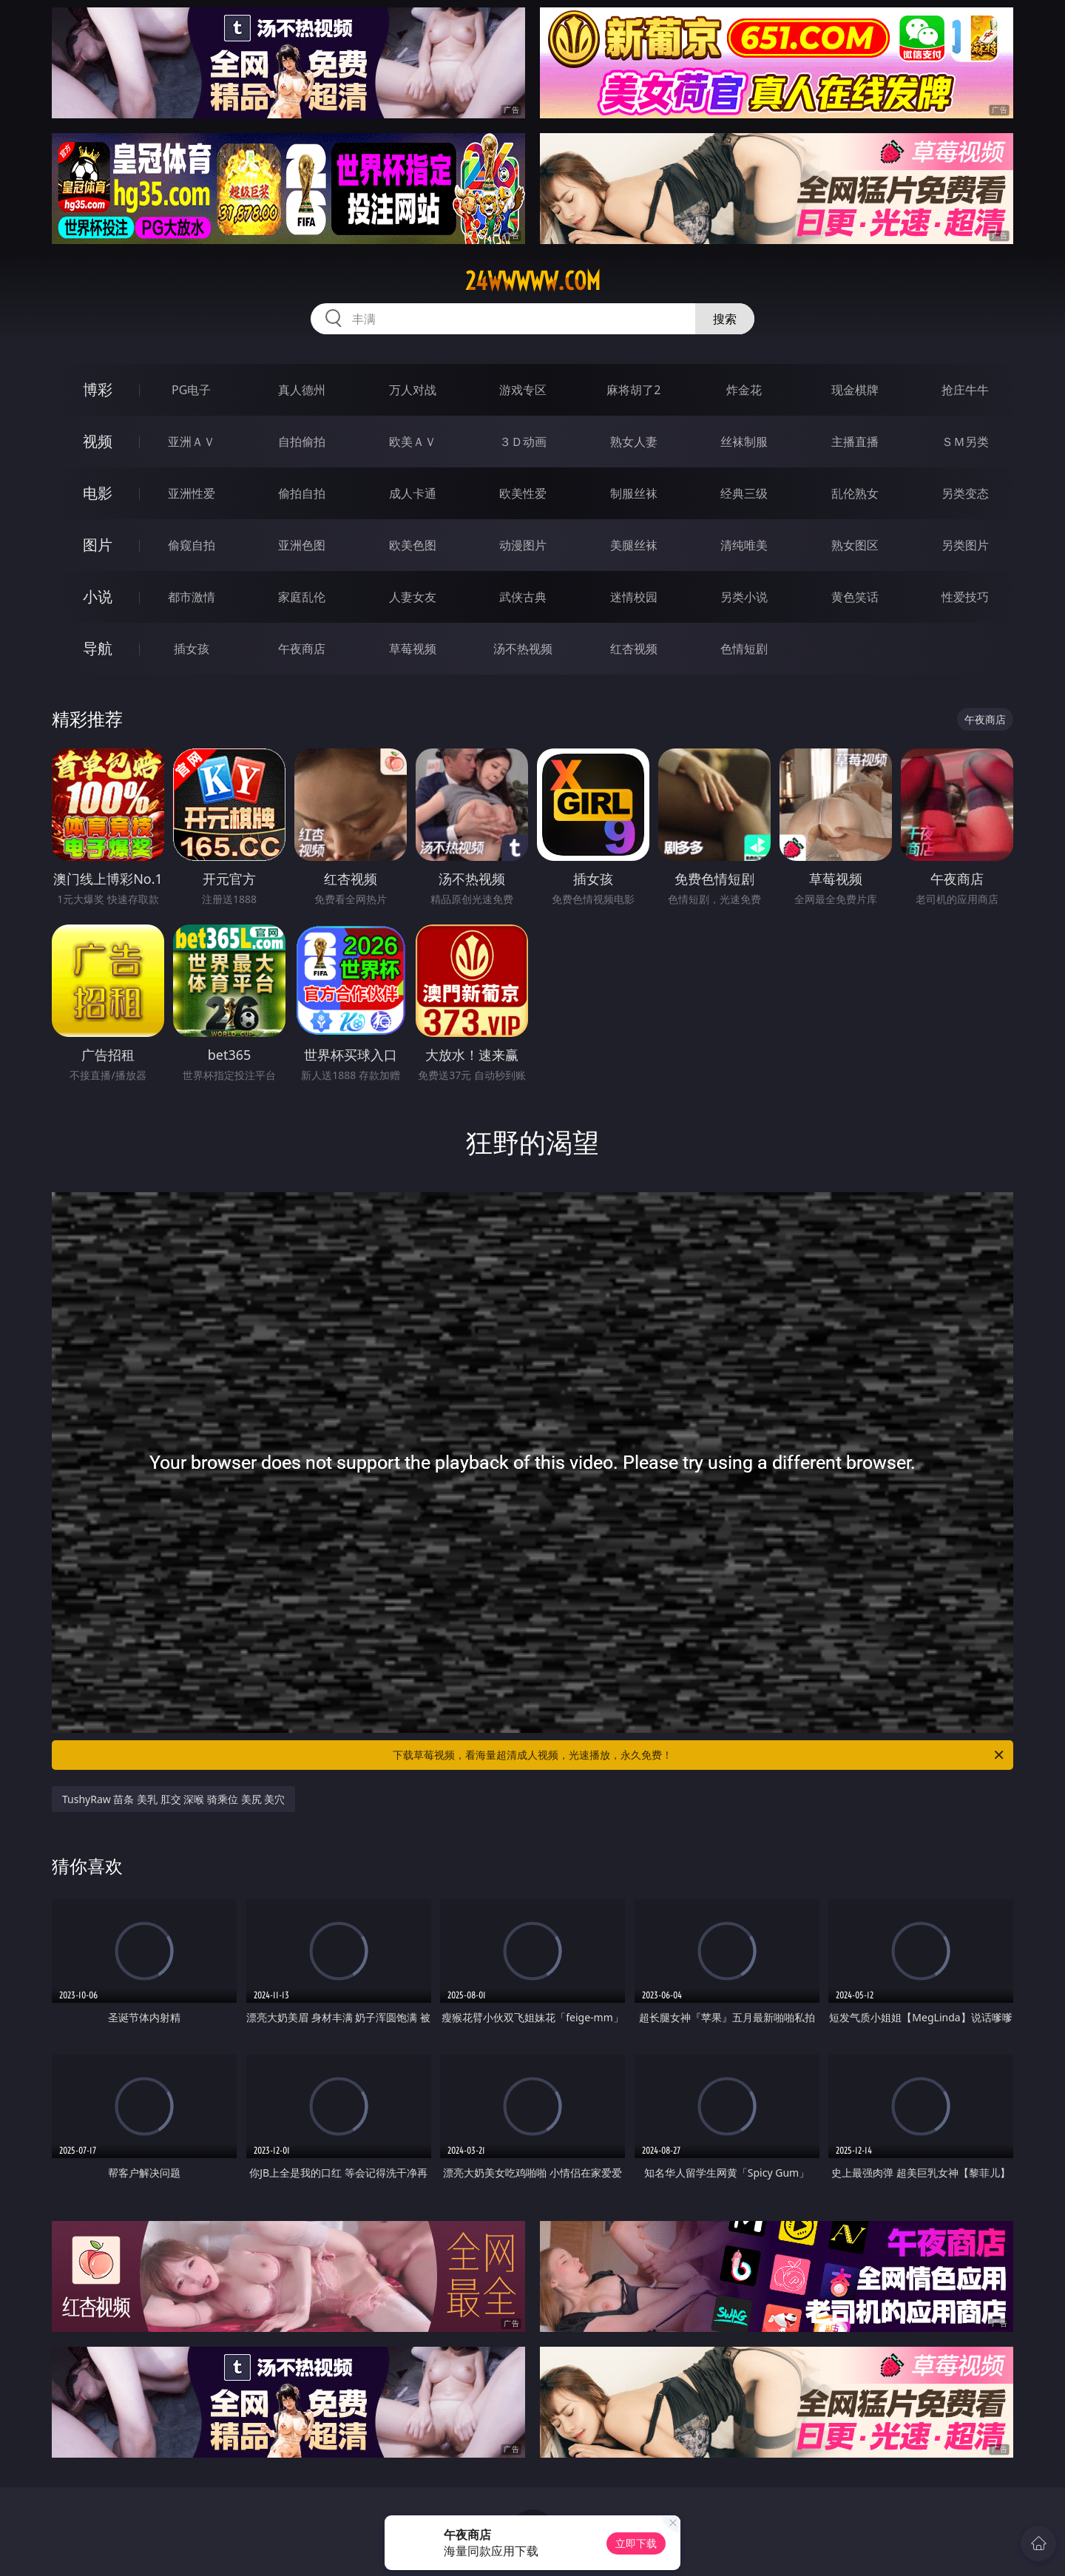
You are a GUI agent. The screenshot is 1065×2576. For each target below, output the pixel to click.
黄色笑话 (855, 597)
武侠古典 (523, 597)
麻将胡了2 (633, 390)
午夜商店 (301, 648)
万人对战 (412, 390)
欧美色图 (412, 545)
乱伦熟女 (855, 493)
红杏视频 (633, 648)
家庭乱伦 (301, 597)
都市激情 (191, 597)
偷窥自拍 (191, 545)
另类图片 (965, 545)
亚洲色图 (301, 545)
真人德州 (301, 390)
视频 (97, 441)
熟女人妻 (633, 441)
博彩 (97, 389)
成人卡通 (412, 493)
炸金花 (744, 390)
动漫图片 (523, 545)
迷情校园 (633, 597)
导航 (97, 648)
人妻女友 (412, 597)
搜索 (725, 319)
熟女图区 (855, 545)
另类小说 (744, 597)
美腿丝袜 (633, 545)
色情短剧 (744, 648)
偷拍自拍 (301, 493)
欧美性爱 (523, 493)
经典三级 (744, 493)
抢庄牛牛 (965, 390)
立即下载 (636, 2543)
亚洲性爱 (191, 493)
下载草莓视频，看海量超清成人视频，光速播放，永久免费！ (699, 1755)
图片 (97, 545)
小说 (97, 596)
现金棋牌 (855, 390)
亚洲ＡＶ (191, 441)
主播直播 (855, 441)
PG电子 (191, 390)
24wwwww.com (533, 281)
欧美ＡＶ (412, 441)
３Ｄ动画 (523, 441)
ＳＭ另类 (965, 441)
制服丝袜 (633, 493)
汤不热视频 (522, 648)
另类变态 (965, 493)
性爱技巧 (965, 597)
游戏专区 (523, 390)
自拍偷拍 (301, 441)
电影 (97, 493)
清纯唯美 (744, 545)
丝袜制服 (744, 441)
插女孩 (191, 648)
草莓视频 (412, 648)
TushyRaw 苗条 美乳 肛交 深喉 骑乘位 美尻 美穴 (173, 1799)
